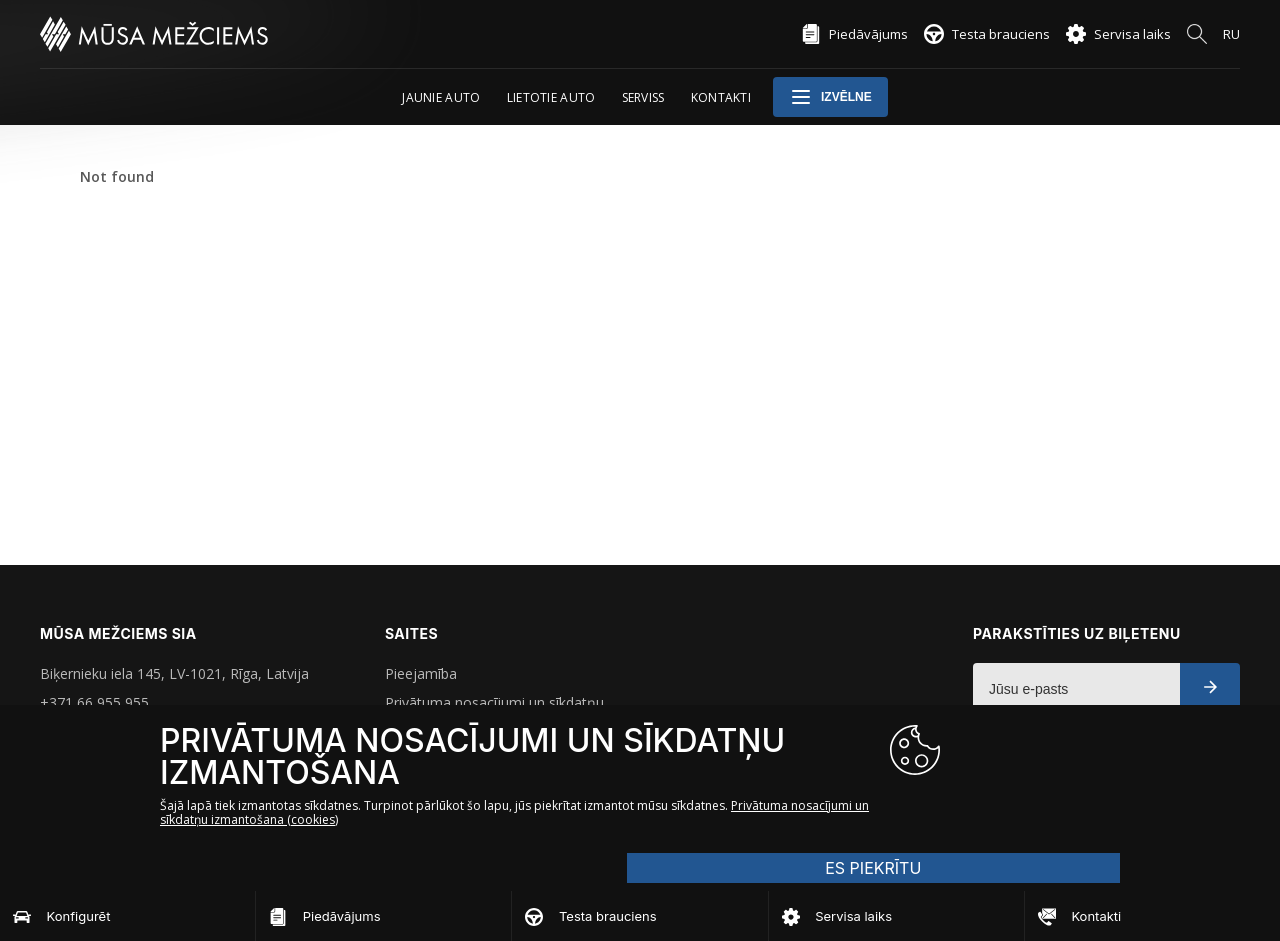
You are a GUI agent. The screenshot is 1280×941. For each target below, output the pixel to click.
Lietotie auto (551, 97)
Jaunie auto (441, 97)
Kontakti (721, 97)
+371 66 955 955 (94, 702)
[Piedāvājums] (383, 916)
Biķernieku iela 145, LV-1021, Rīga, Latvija (174, 673)
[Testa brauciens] (639, 916)
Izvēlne (830, 97)
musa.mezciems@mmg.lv (122, 731)
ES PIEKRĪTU (1040, 794)
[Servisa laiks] (896, 916)
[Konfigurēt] (127, 916)
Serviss (643, 97)
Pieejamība (421, 673)
